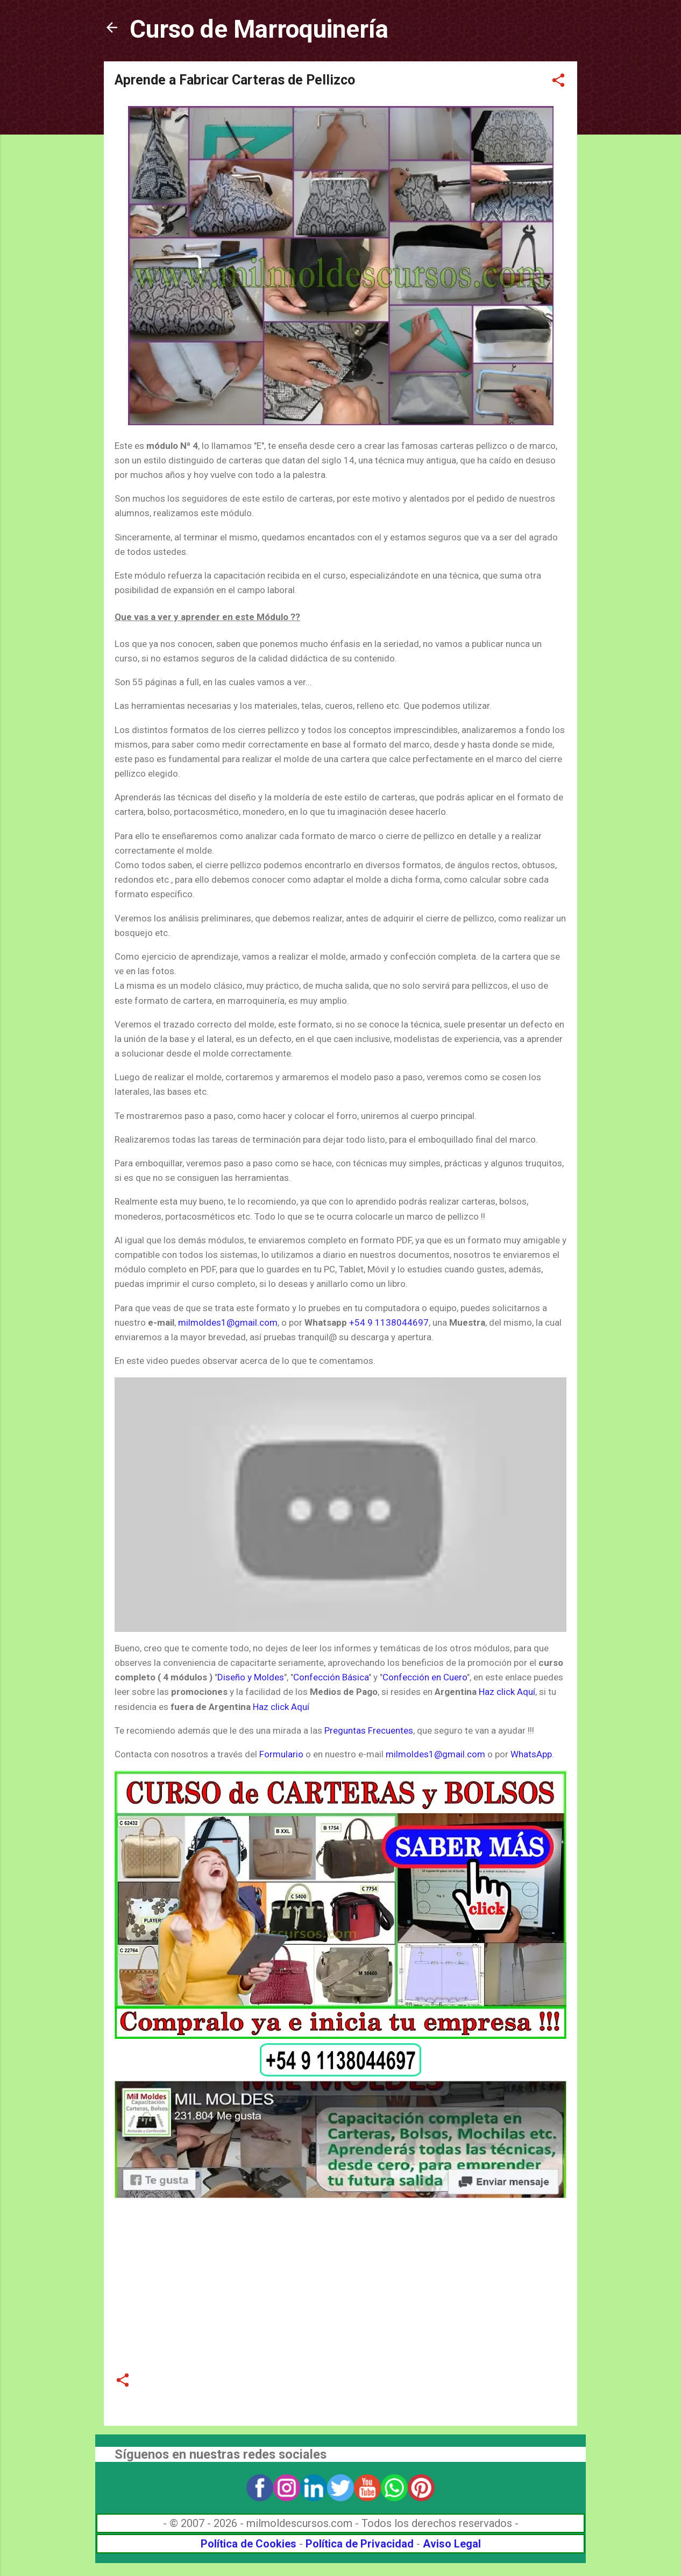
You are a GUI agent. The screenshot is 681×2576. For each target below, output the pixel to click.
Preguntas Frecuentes (368, 1730)
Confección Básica (330, 1677)
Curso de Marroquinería (259, 29)
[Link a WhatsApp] (340, 2073)
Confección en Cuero (424, 1677)
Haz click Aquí (507, 1691)
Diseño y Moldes (250, 1677)
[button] (558, 81)
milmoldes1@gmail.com (228, 1322)
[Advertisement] (340, 2278)
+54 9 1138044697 (389, 1322)
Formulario (281, 1754)
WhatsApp (531, 1754)
